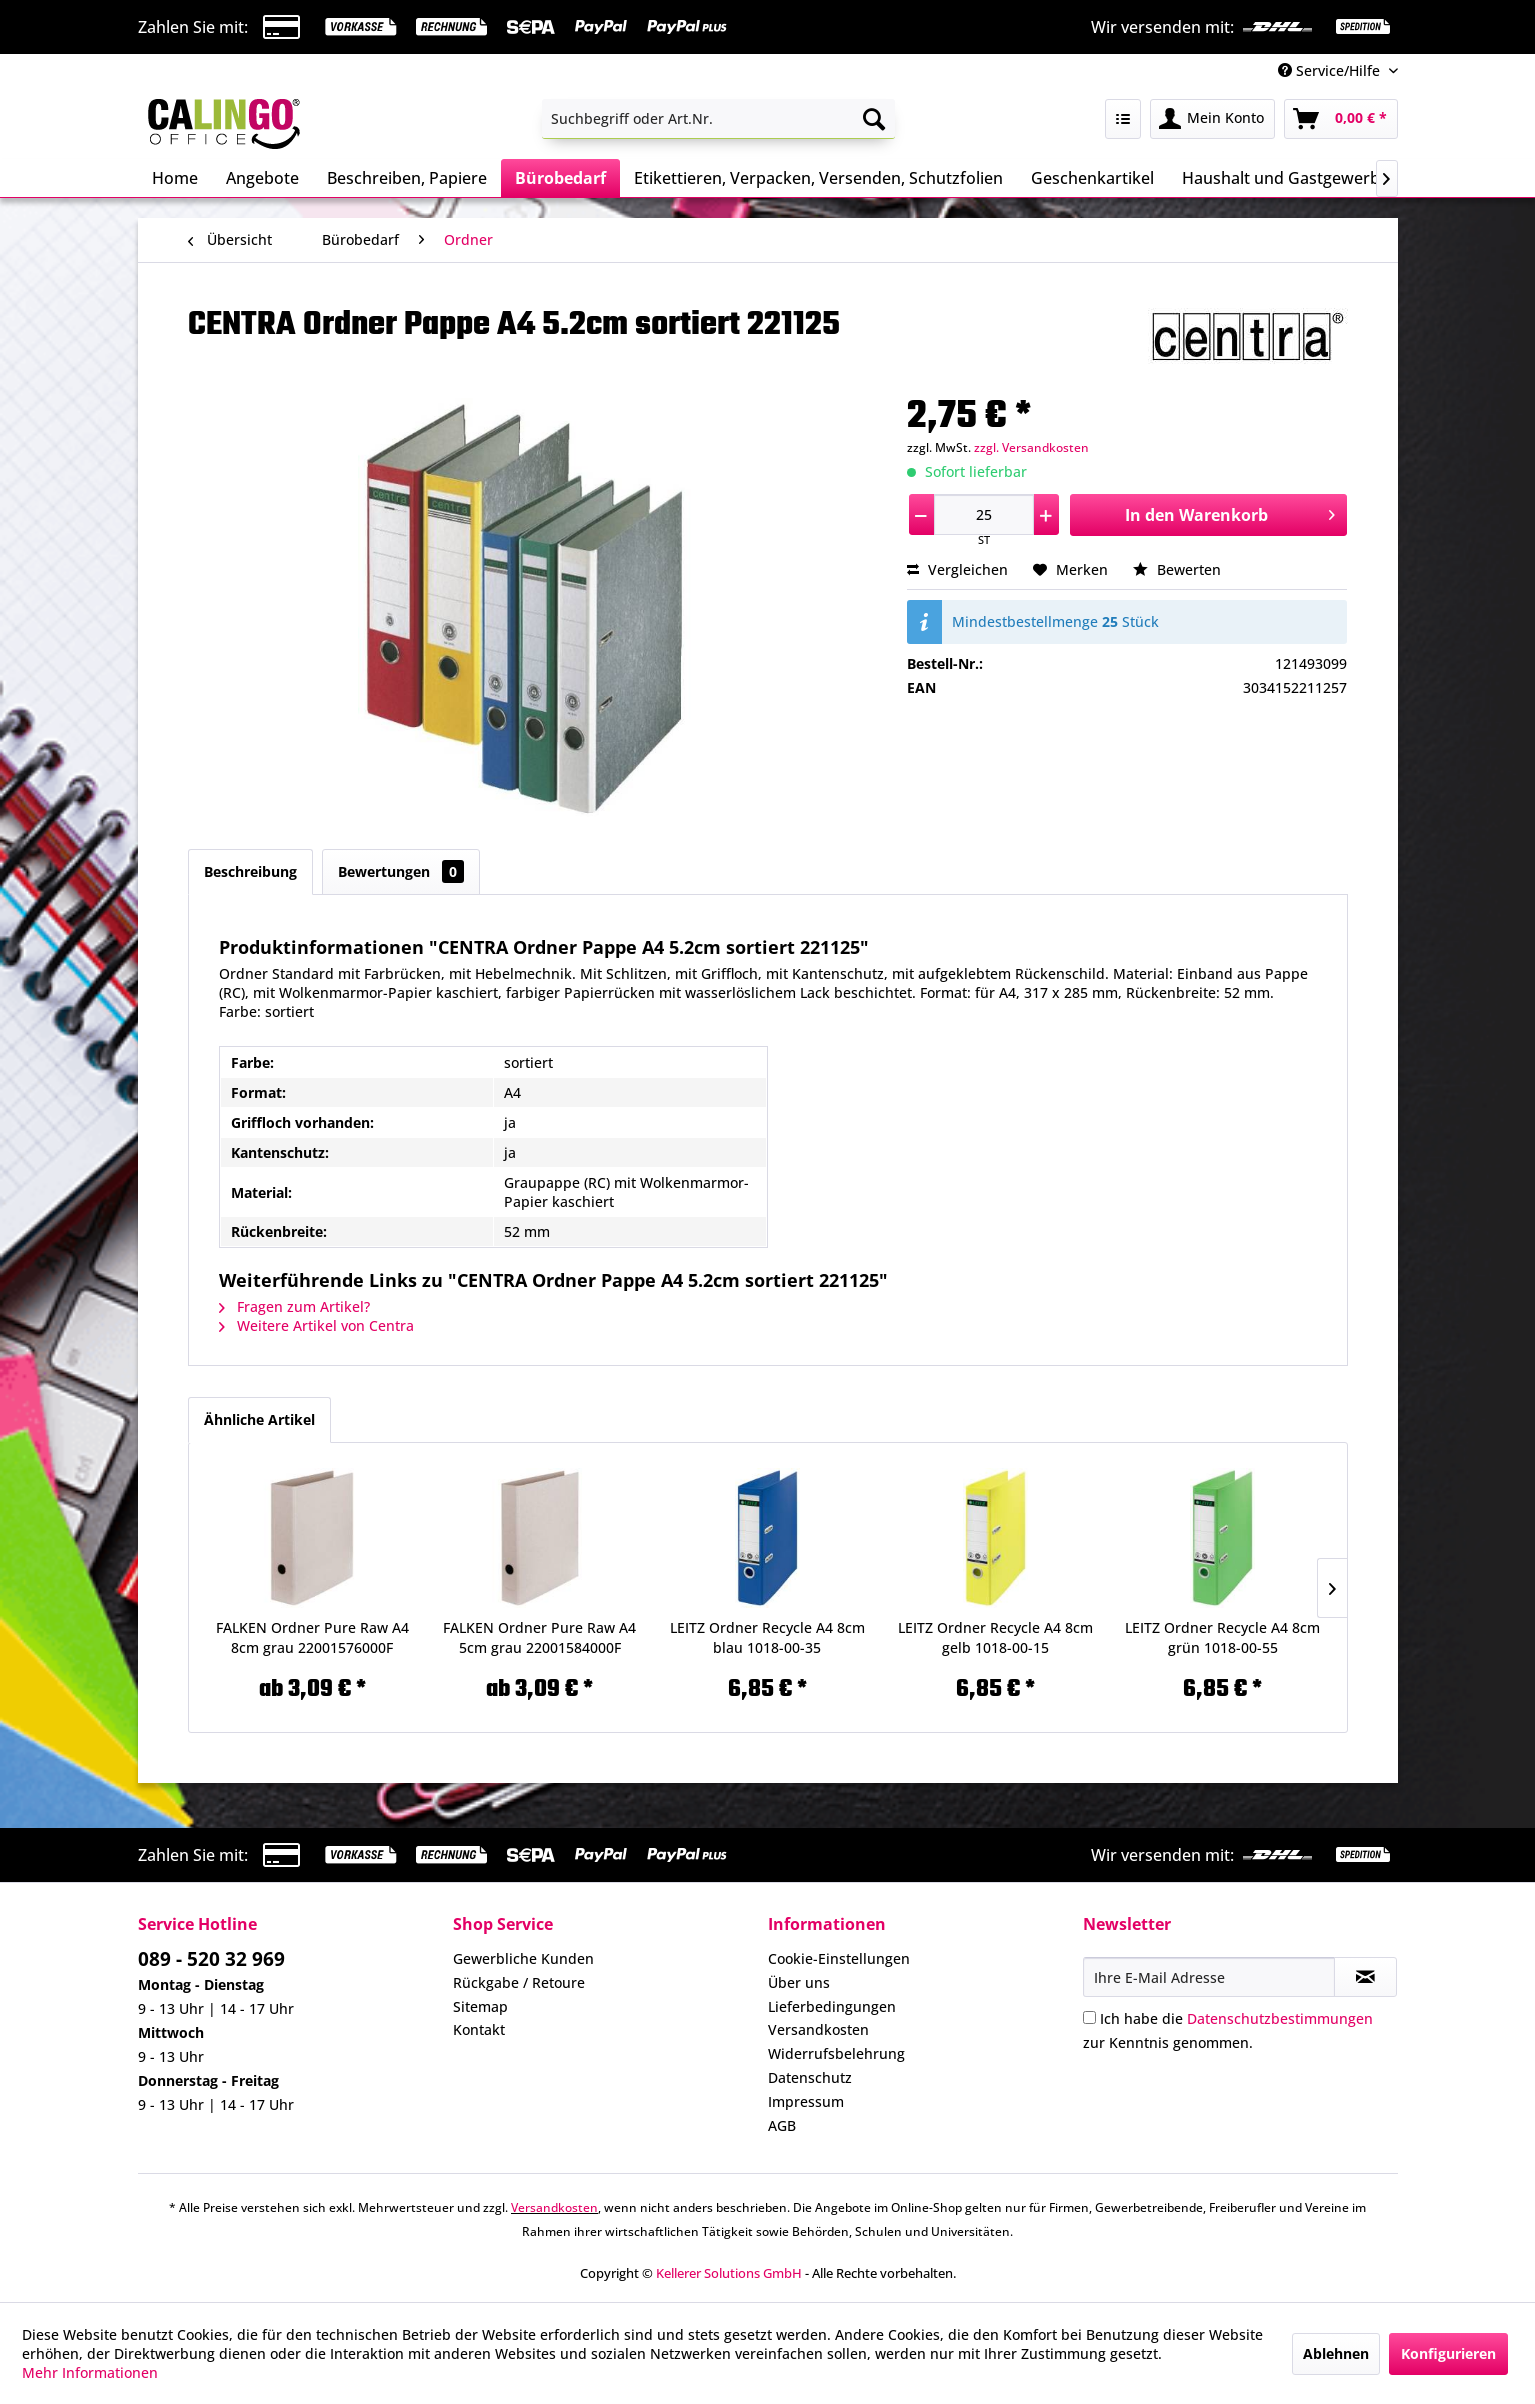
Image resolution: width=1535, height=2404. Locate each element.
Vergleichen (957, 569)
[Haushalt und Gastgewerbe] (1285, 178)
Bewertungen (401, 871)
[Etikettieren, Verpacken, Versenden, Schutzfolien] (818, 178)
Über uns (799, 1982)
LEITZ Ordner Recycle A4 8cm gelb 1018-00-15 (995, 1637)
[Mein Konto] (1212, 119)
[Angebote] (262, 178)
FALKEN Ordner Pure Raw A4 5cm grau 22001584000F (539, 1637)
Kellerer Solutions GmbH (729, 2273)
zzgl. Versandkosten (1031, 447)
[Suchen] (874, 119)
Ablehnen (1336, 2353)
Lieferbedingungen (832, 2006)
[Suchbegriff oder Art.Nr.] (718, 119)
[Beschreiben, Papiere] (407, 178)
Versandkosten (818, 2029)
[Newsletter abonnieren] (1365, 1977)
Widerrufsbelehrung (836, 2053)
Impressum (806, 2101)
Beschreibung (250, 871)
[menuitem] (718, 119)
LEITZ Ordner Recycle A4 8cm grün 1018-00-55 (1222, 1637)
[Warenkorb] (1341, 119)
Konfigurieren (1448, 2353)
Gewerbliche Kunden (523, 1958)
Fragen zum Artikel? (294, 1306)
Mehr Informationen (90, 2372)
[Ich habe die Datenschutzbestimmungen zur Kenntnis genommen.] (1089, 2017)
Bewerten (1177, 569)
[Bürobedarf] (560, 178)
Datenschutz (810, 2077)
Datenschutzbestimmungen (1280, 2018)
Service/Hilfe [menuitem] (1331, 70)
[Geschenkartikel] (1092, 178)
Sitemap (480, 2006)
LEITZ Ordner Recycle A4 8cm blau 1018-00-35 (767, 1637)
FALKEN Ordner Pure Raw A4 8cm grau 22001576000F (312, 1637)
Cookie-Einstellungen (839, 1958)
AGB (782, 2125)
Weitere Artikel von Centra (316, 1325)
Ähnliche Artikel (259, 1419)
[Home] (175, 178)
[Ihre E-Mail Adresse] (1209, 1977)
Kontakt (479, 2029)
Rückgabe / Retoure (519, 1982)
